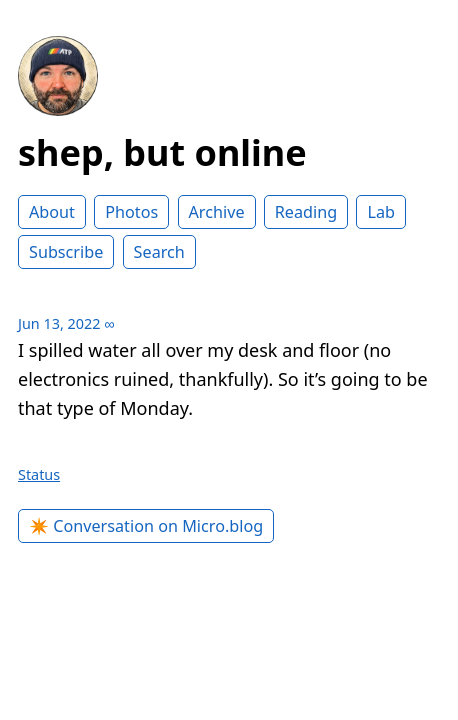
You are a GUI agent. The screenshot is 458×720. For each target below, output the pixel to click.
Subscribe (66, 252)
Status (39, 474)
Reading (306, 212)
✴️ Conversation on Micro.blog (146, 526)
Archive (217, 212)
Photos (131, 212)
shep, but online (162, 152)
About (52, 212)
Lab (381, 212)
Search (159, 252)
